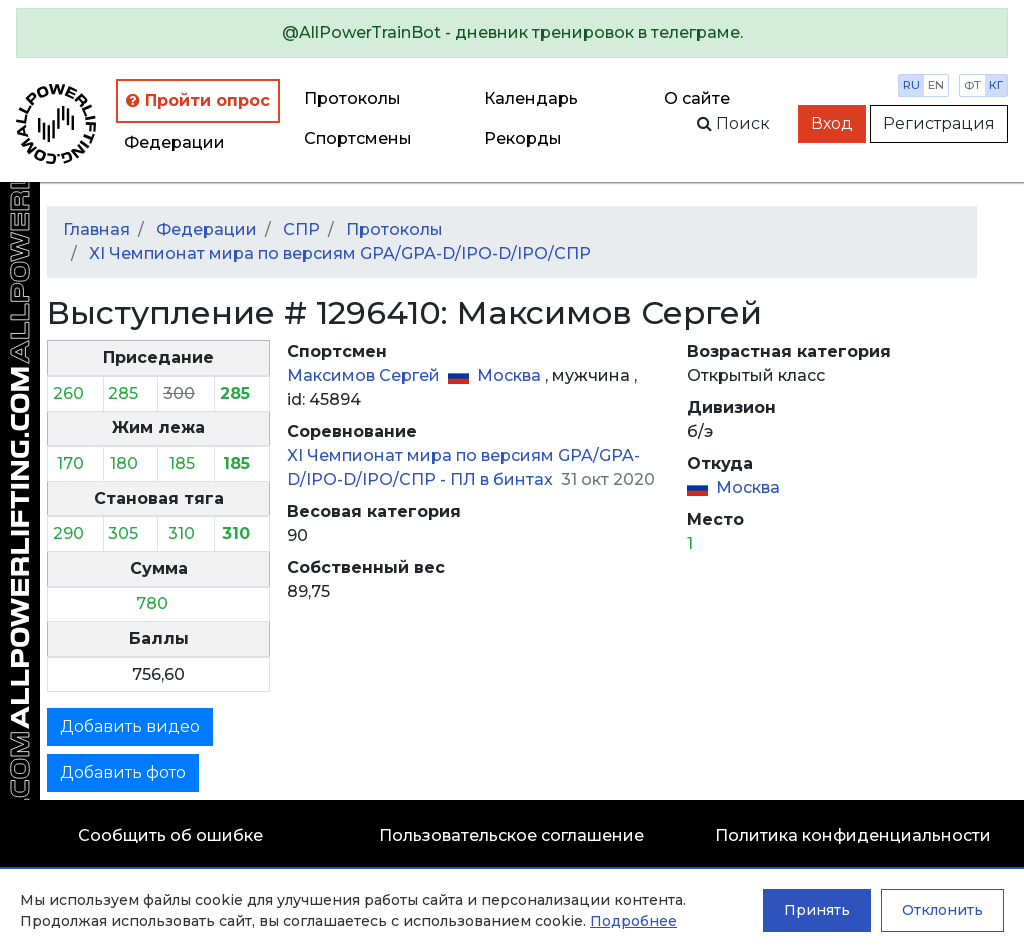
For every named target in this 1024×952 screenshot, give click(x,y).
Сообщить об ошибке (170, 835)
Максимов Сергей (365, 375)
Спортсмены (358, 138)
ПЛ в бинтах (503, 479)
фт (972, 85)
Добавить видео (130, 726)
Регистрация (939, 123)
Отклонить (942, 910)
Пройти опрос (198, 100)
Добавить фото (123, 772)
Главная (96, 229)
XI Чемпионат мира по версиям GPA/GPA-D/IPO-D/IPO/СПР (340, 253)
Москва (511, 375)
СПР (301, 229)
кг (996, 85)
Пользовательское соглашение (511, 835)
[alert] (512, 33)
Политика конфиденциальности (853, 835)
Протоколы (352, 98)
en (936, 85)
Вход (832, 123)
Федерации (174, 142)
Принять (817, 910)
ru (911, 85)
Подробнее (633, 921)
